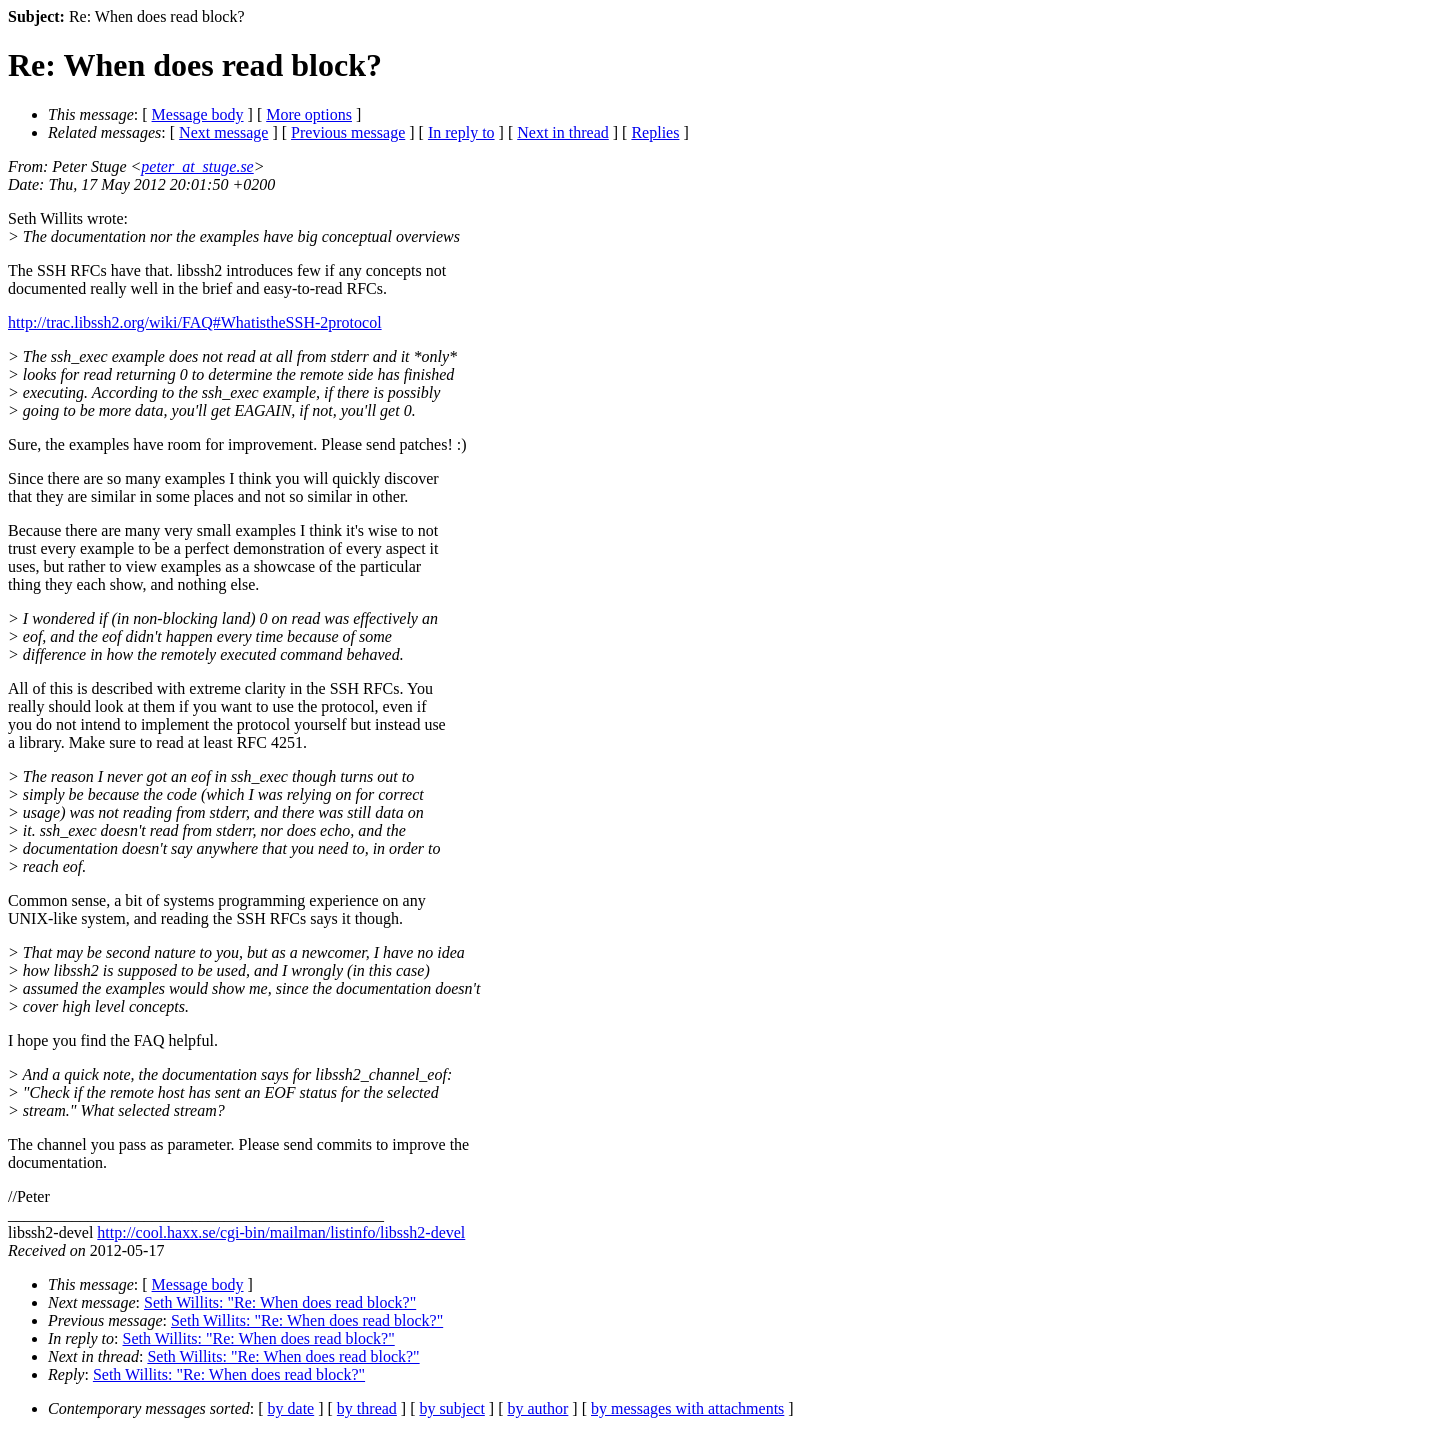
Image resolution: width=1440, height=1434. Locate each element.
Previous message (348, 132)
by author (537, 1408)
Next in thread (563, 132)
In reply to (461, 132)
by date (291, 1408)
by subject (452, 1408)
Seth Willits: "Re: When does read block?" (280, 1302)
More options (309, 114)
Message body (198, 114)
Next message (223, 132)
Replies (655, 132)
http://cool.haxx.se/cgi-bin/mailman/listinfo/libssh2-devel (281, 1232)
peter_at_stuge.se (197, 166)
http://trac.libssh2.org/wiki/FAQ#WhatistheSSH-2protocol (195, 322)
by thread (367, 1408)
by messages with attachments (687, 1408)
